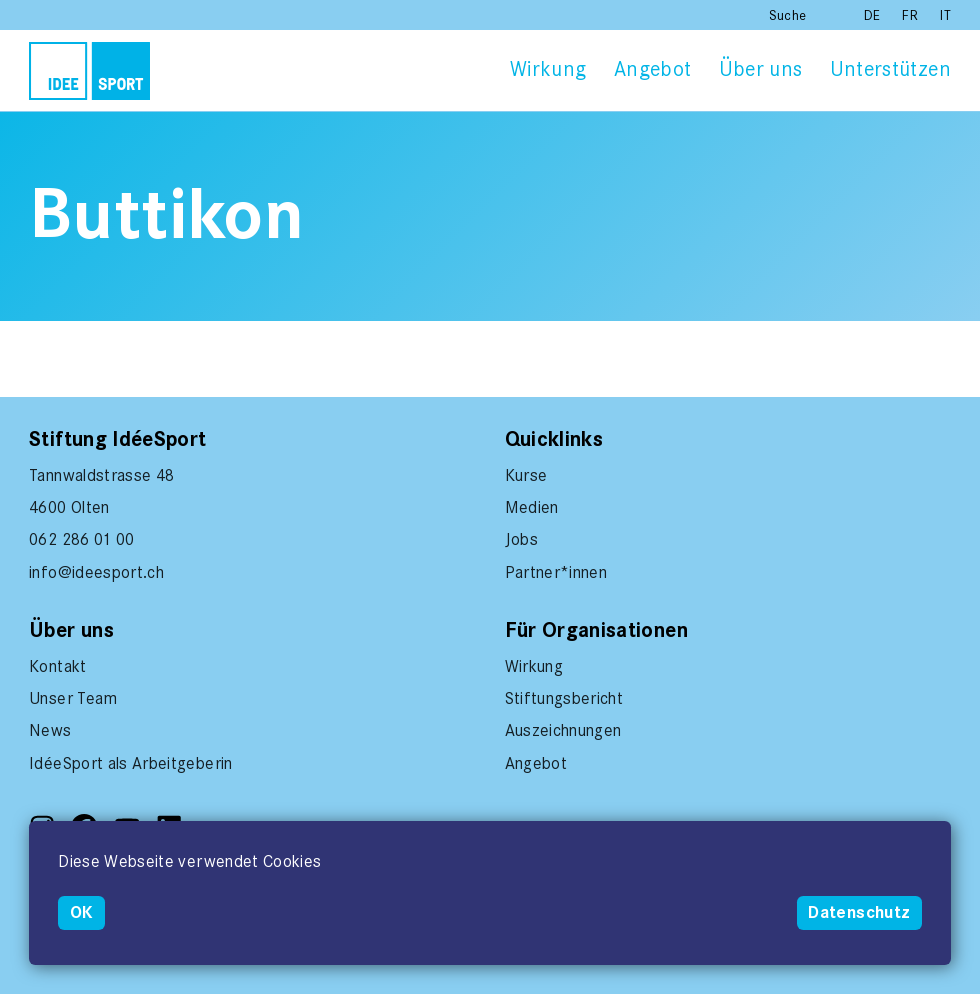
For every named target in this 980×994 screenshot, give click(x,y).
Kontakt (57, 666)
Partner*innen (556, 572)
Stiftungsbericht (564, 698)
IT (945, 15)
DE (874, 15)
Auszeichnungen (563, 730)
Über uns (761, 69)
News (50, 730)
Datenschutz (859, 912)
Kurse (526, 475)
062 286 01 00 (82, 539)
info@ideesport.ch (96, 572)
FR (912, 15)
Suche (788, 15)
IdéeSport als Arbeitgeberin (130, 763)
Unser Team (73, 698)
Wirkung (548, 69)
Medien (532, 507)
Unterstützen (890, 69)
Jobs (521, 539)
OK (82, 912)
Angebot (652, 69)
